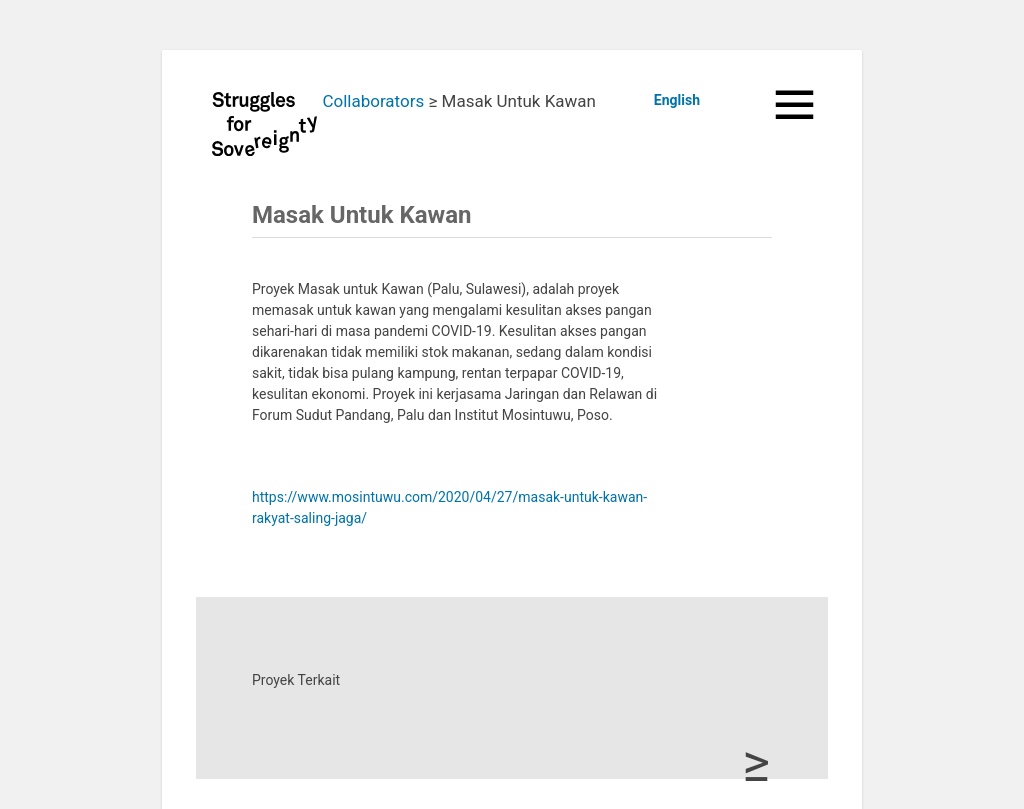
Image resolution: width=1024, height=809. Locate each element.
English (677, 100)
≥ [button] (756, 763)
